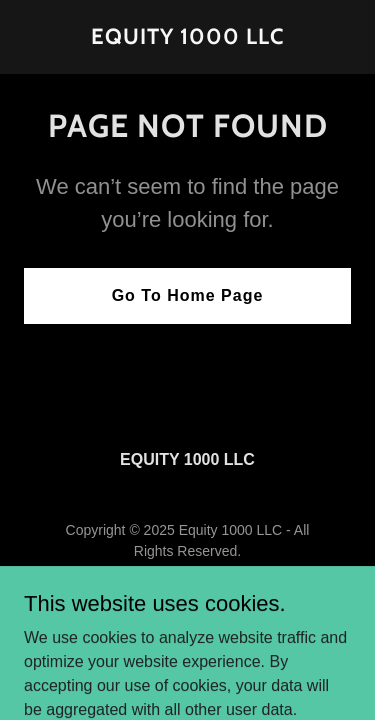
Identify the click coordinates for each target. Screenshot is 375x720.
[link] (187, 38)
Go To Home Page (188, 295)
